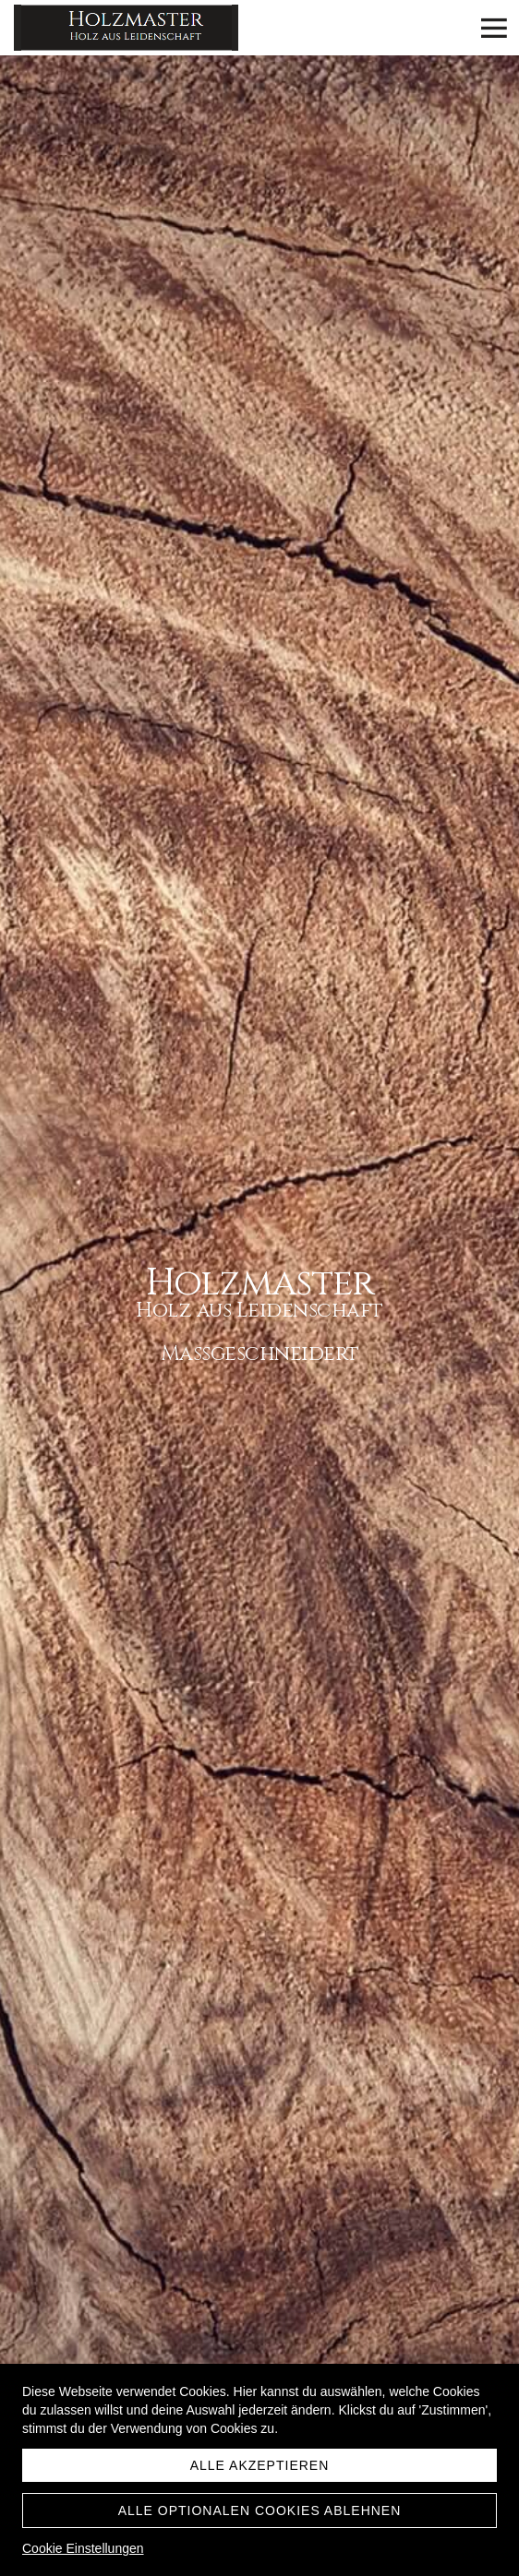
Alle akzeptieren (260, 2465)
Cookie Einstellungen (83, 2548)
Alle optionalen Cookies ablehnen (260, 2510)
